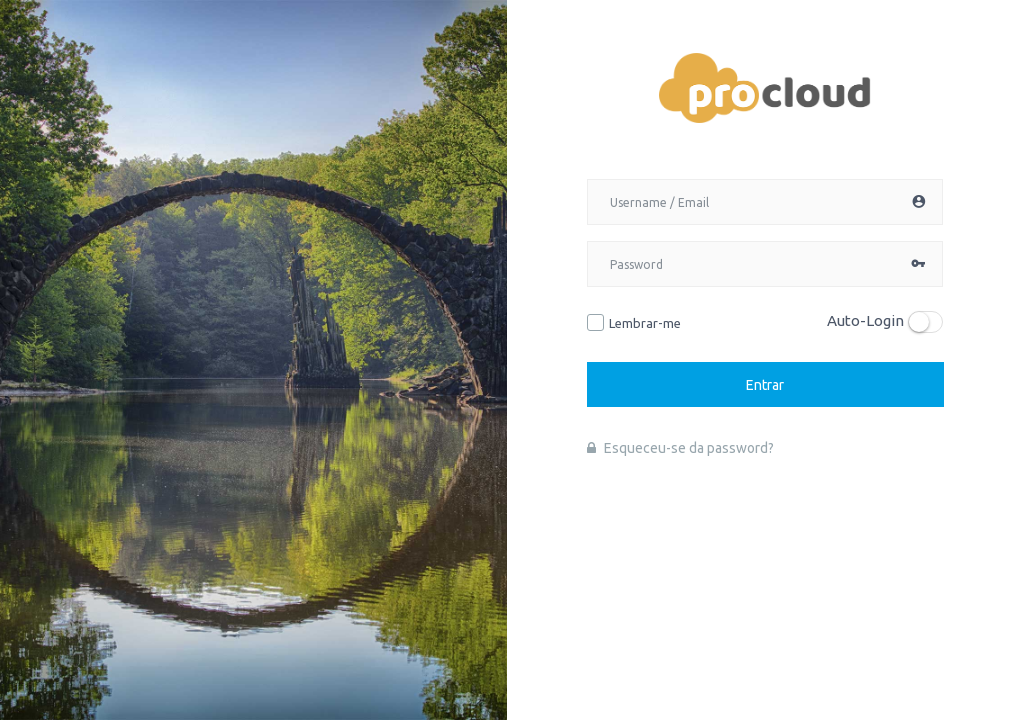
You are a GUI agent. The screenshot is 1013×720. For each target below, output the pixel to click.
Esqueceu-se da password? (680, 448)
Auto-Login (865, 320)
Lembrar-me (645, 323)
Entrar (765, 384)
